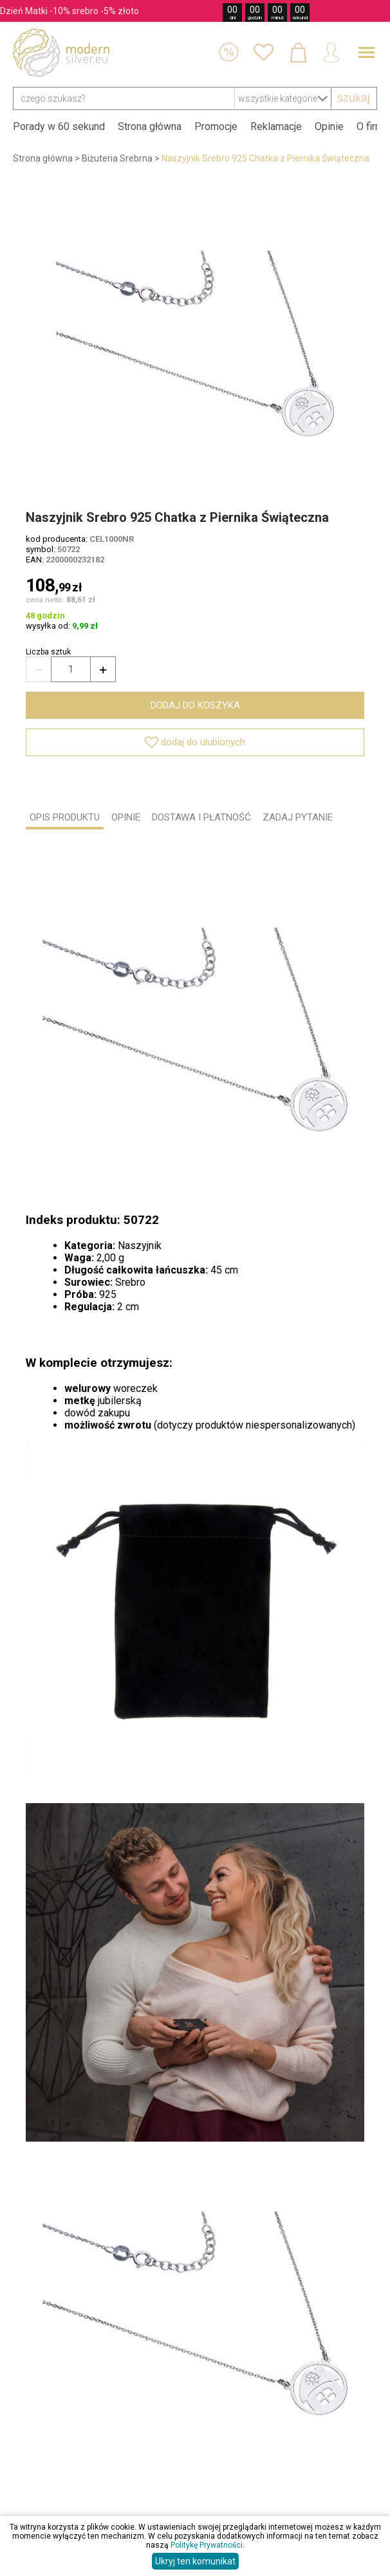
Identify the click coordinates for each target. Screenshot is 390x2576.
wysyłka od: (62, 626)
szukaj (353, 97)
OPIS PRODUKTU (65, 817)
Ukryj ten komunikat (195, 2561)
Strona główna (149, 126)
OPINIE (125, 817)
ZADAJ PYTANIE (298, 817)
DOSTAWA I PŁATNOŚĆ (201, 817)
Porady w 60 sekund (59, 126)
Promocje (215, 126)
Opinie (329, 126)
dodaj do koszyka (195, 705)
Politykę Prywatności (207, 2545)
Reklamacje (276, 126)
